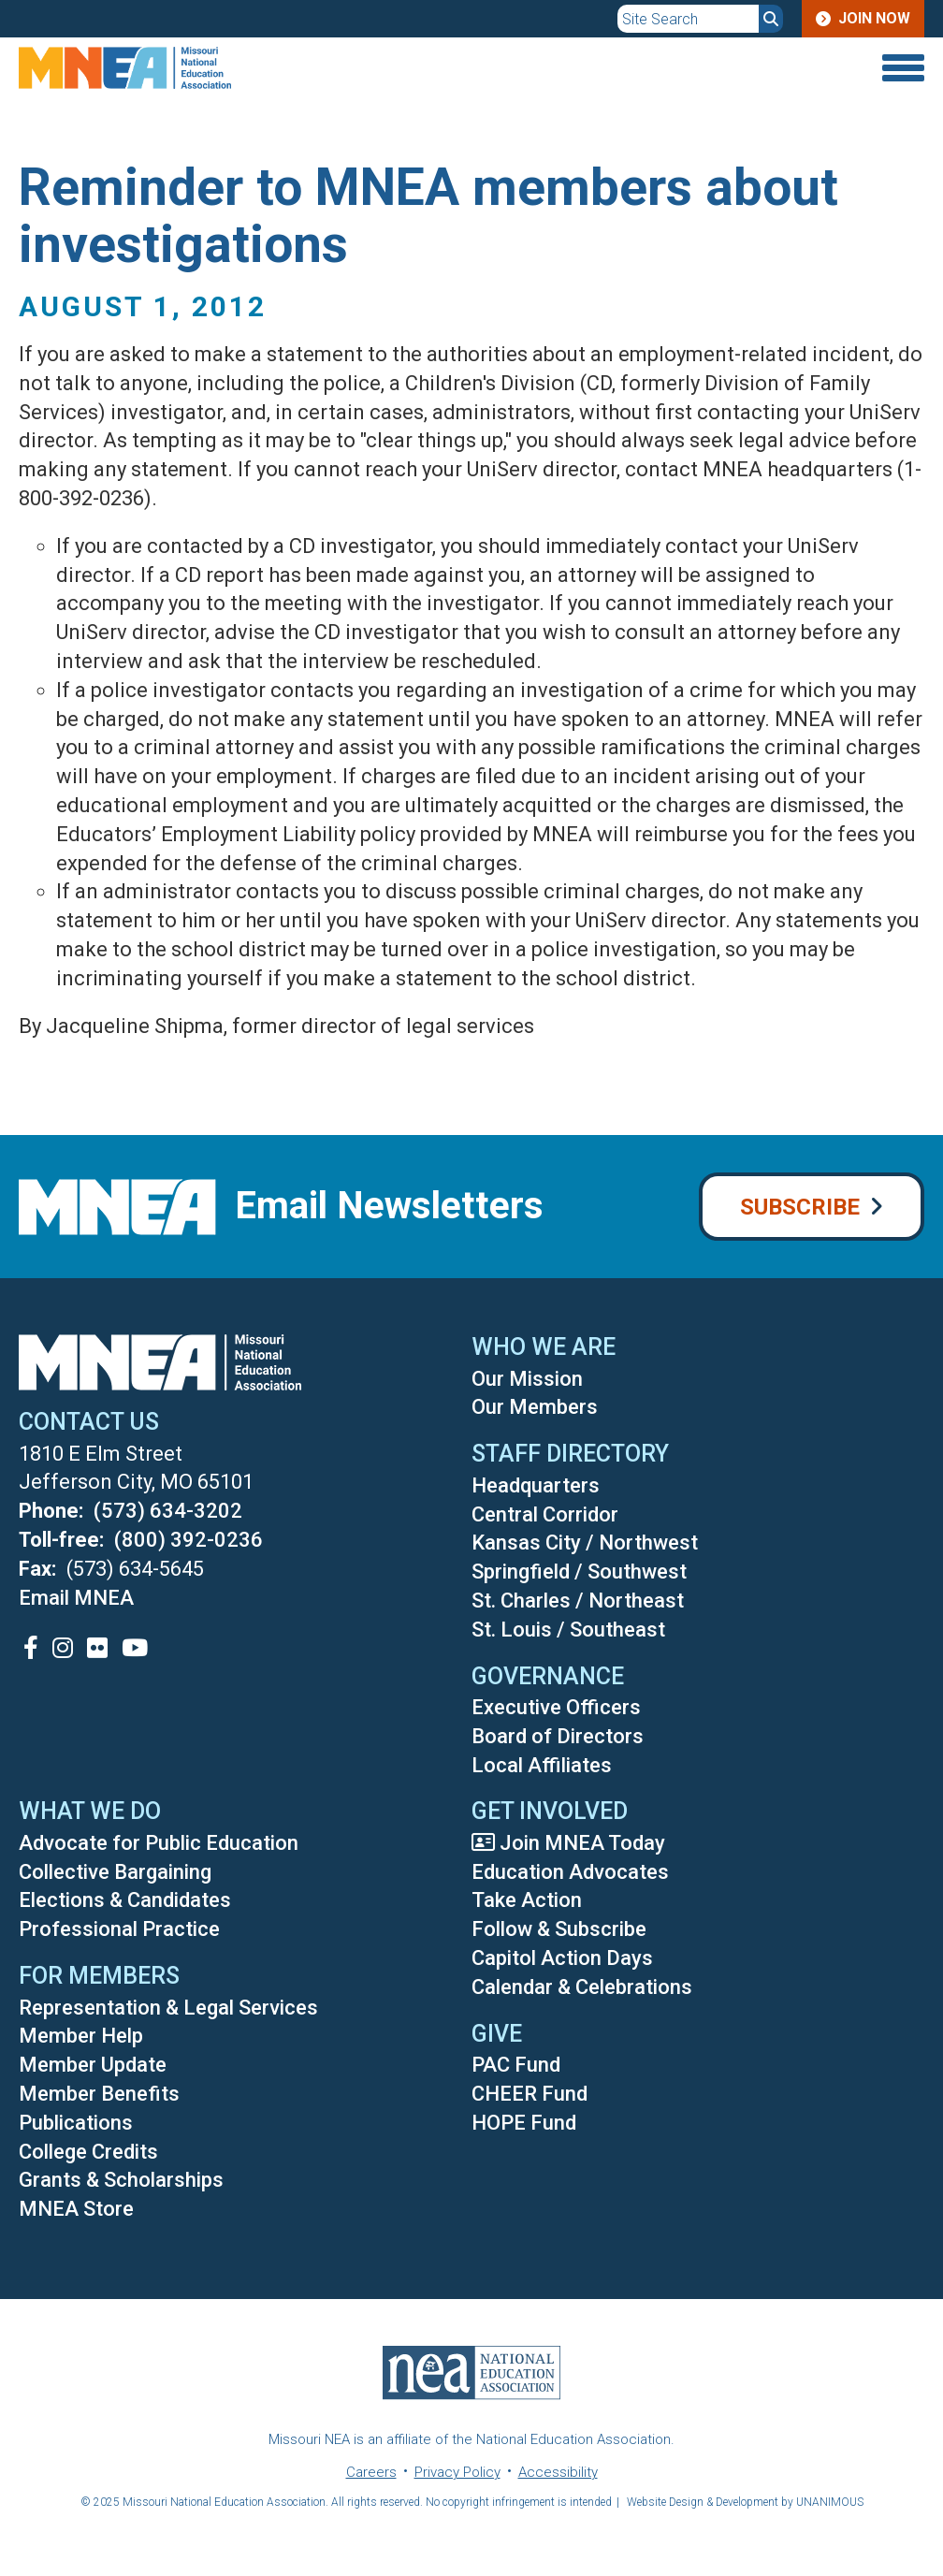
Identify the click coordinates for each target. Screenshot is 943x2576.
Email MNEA (76, 1597)
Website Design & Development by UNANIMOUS (745, 2502)
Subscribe (800, 1207)
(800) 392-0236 (188, 1539)
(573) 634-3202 (168, 1510)
